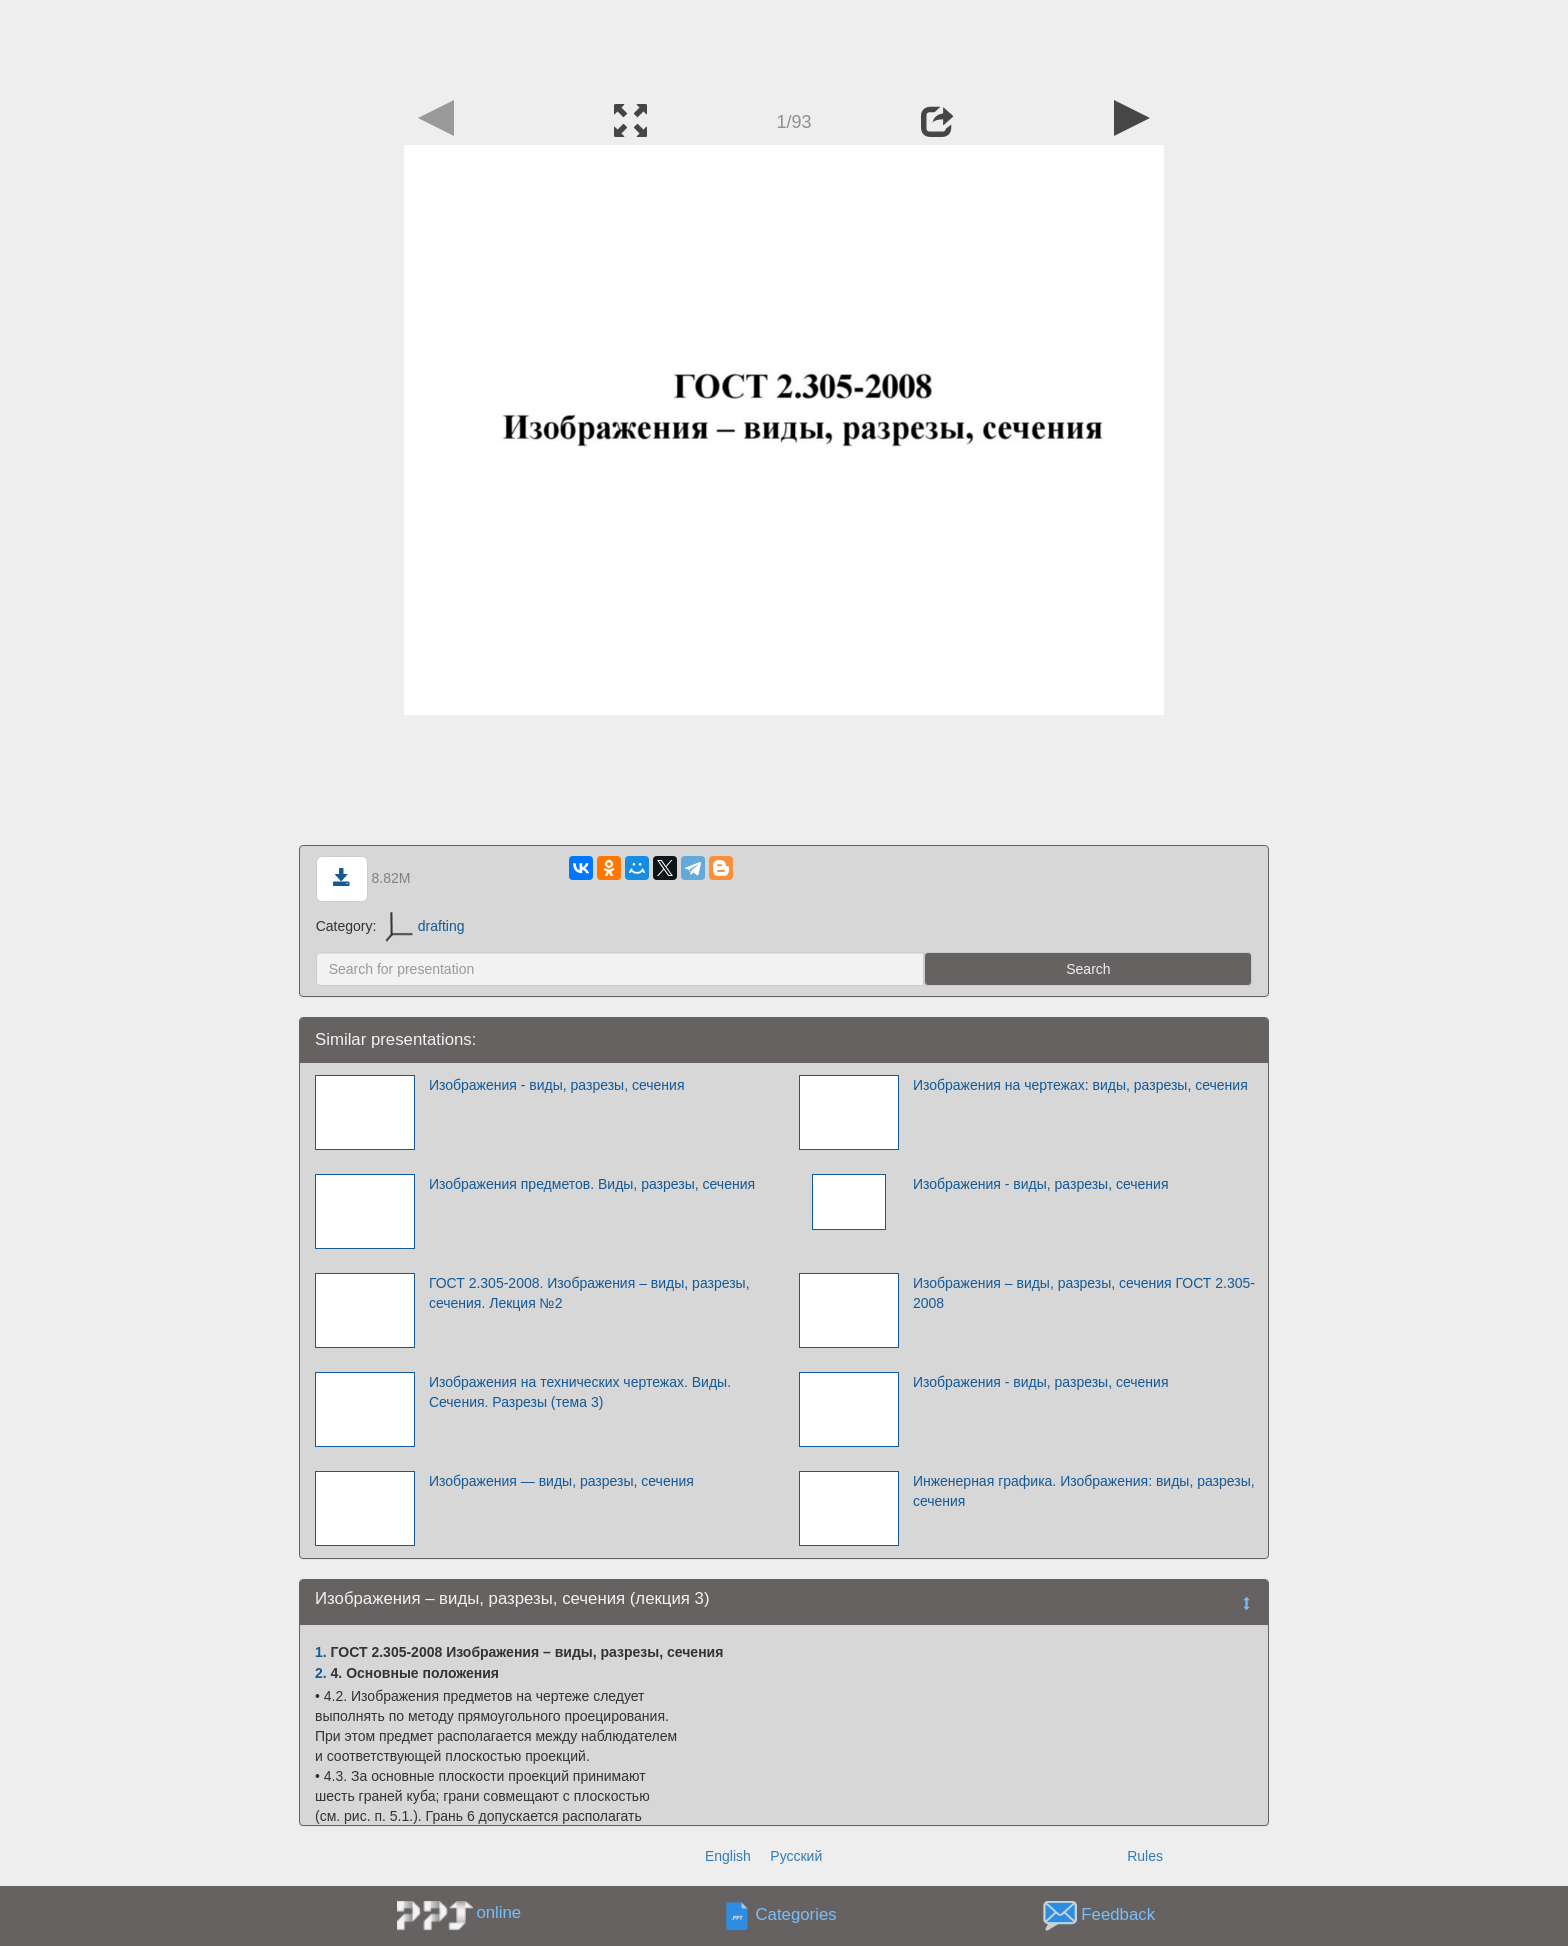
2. (321, 1673)
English (728, 1856)
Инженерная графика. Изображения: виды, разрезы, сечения (1084, 1491)
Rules (1145, 1856)
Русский (796, 1856)
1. (321, 1652)
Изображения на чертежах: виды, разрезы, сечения (1080, 1085)
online (498, 1912)
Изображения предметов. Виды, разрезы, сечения (592, 1184)
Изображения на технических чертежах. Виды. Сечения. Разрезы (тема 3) (580, 1392)
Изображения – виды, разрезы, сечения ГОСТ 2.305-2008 (1084, 1293)
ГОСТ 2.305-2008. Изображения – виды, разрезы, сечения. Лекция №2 (589, 1293)
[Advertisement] (784, 45)
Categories (796, 1915)
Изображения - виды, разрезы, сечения (557, 1085)
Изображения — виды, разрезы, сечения (561, 1481)
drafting (424, 926)
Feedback (1118, 1915)
